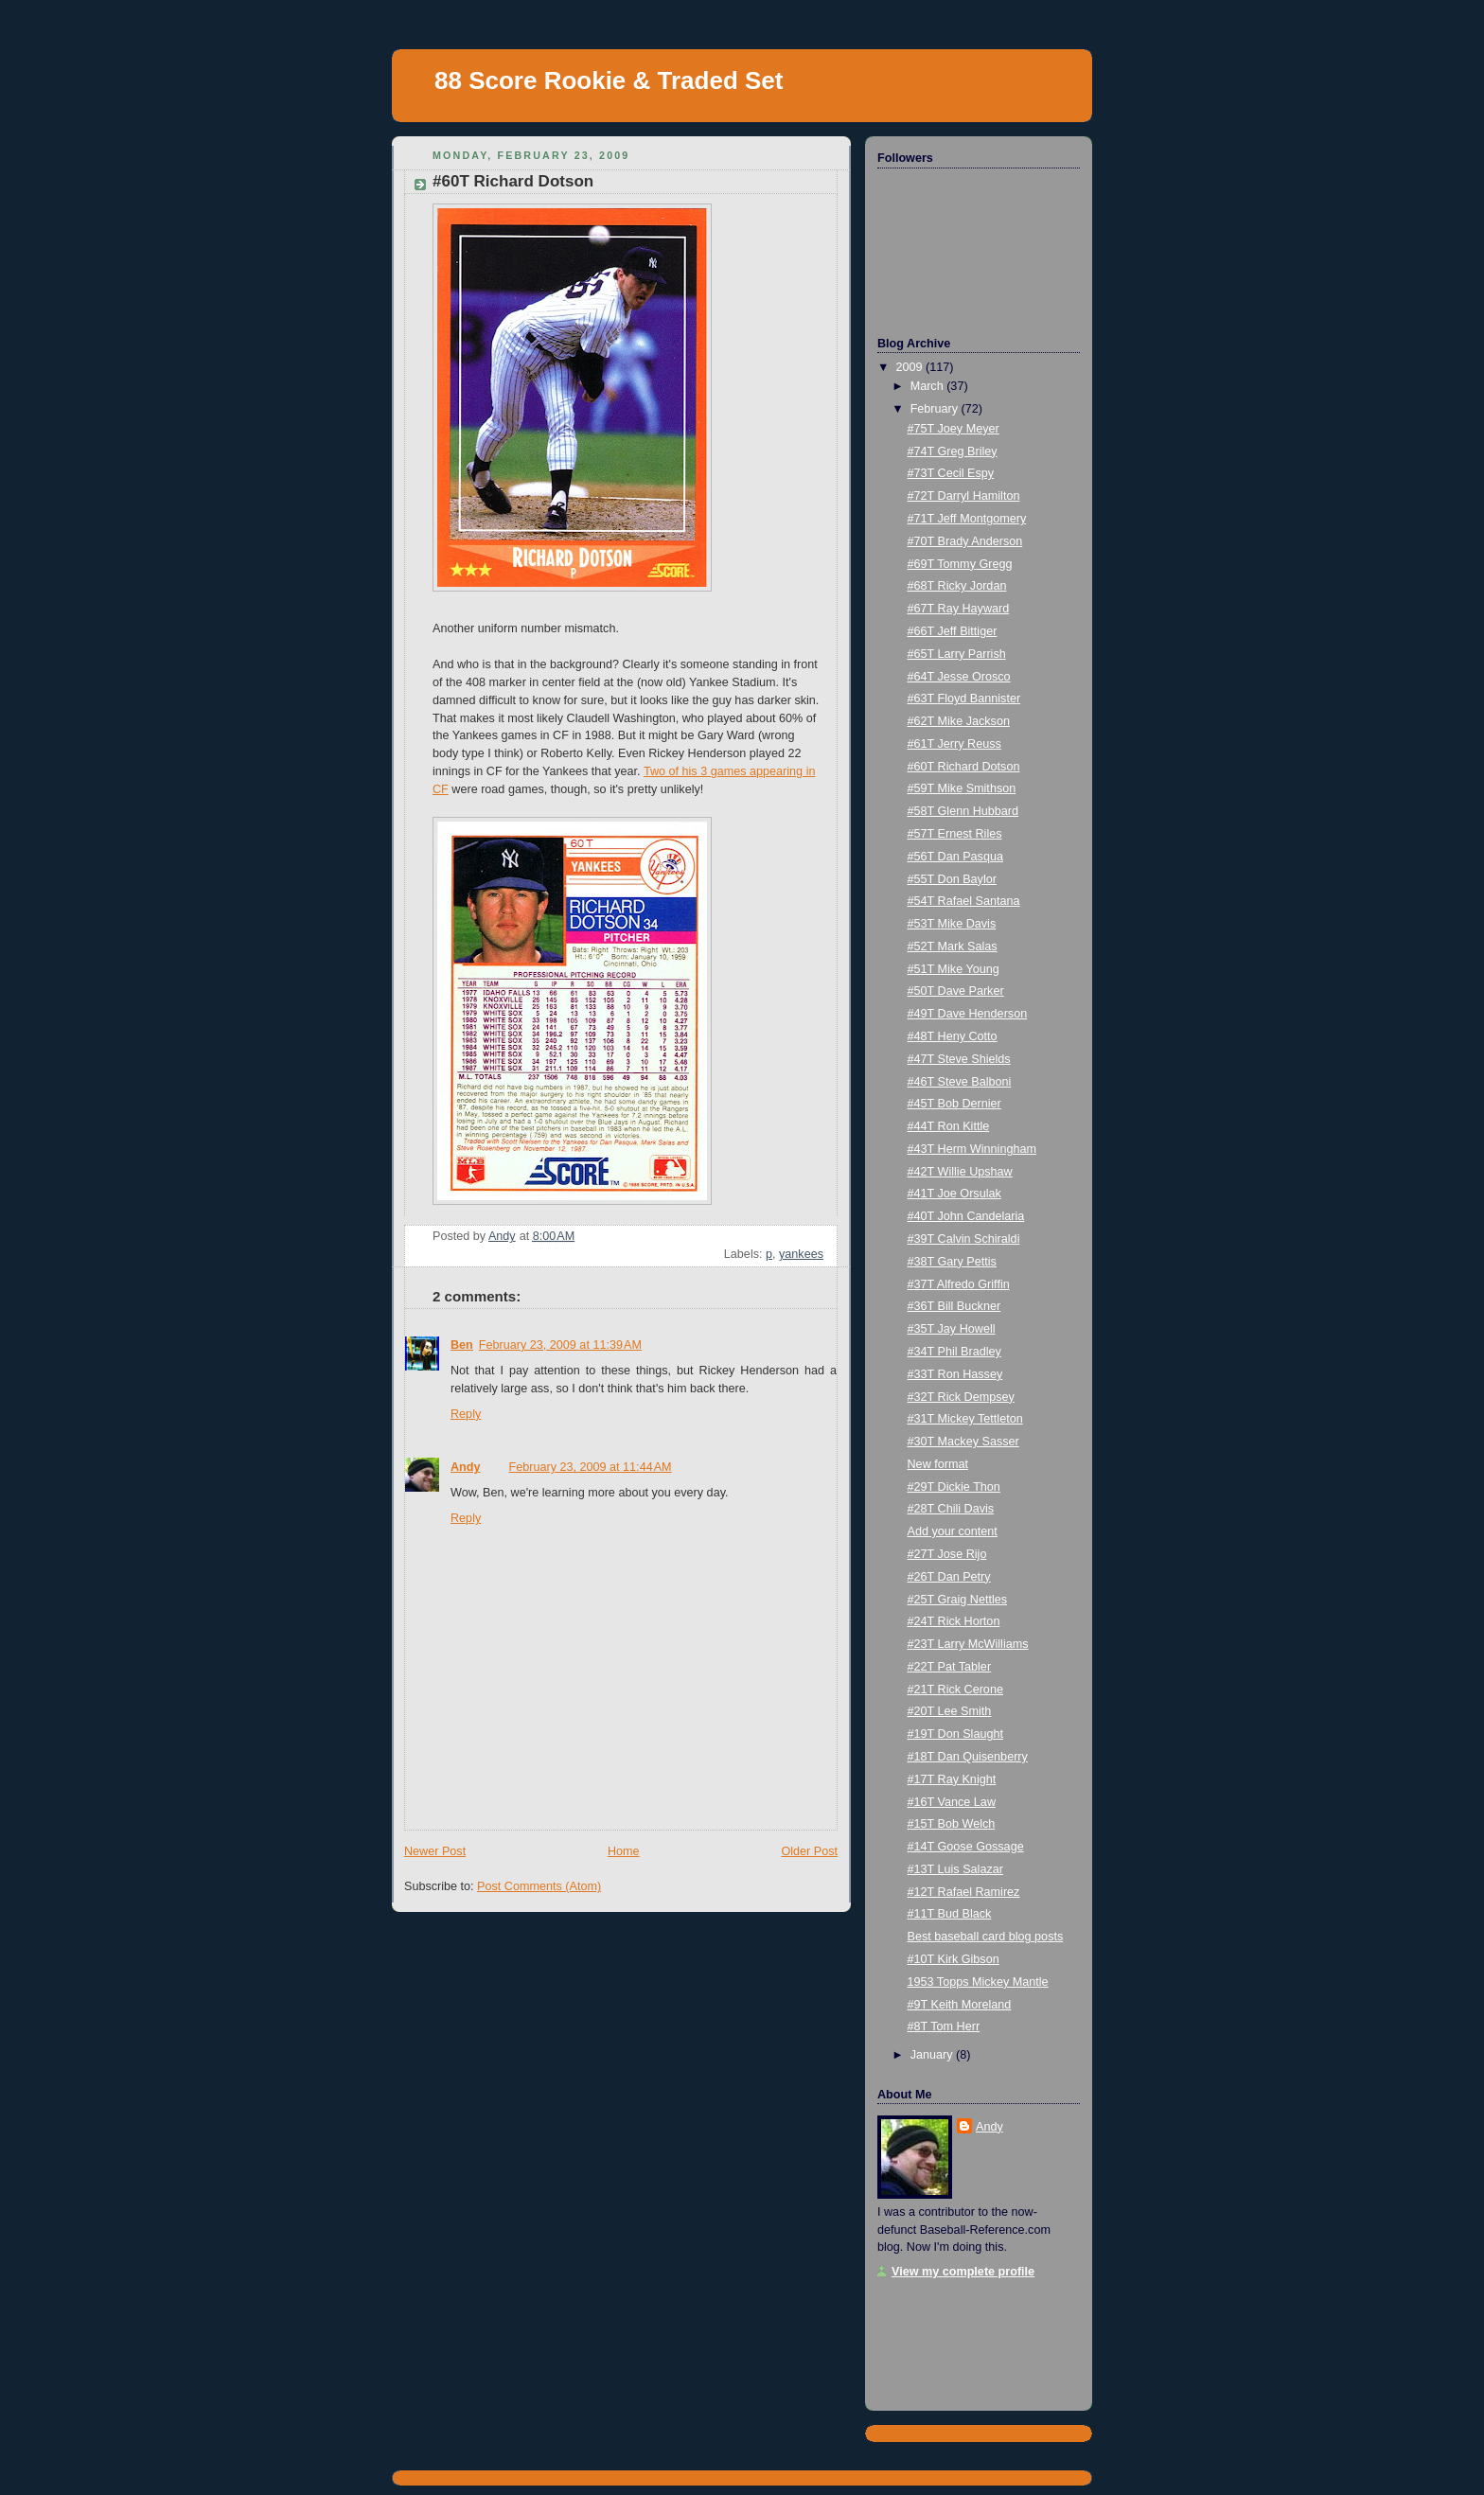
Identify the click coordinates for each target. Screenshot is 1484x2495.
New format (938, 1464)
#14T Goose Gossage (966, 1846)
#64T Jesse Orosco (959, 676)
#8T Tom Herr (944, 2026)
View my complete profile (963, 2271)
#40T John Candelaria (966, 1216)
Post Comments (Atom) (539, 1886)
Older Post (809, 1851)
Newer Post (435, 1851)
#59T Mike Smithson (962, 788)
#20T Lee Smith (950, 1711)
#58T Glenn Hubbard (963, 811)
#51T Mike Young (953, 969)
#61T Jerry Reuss (954, 744)
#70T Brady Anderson (965, 541)
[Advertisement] (972, 2337)
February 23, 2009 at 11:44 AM (590, 1467)
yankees (801, 1254)
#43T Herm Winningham (972, 1149)
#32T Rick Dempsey (961, 1397)
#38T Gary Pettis (952, 1261)
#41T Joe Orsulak (954, 1193)
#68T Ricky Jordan (957, 586)
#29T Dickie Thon (954, 1487)
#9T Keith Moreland (960, 2004)
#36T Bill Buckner (954, 1306)
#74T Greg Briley (953, 451)
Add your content (953, 1531)
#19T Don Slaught (955, 1734)
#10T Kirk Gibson (953, 1959)
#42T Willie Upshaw (960, 1171)
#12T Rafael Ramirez (964, 1892)
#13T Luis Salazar (955, 1869)
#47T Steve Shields (959, 1059)
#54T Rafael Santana (964, 901)
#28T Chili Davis (951, 1508)
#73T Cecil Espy (951, 473)
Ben (461, 1345)
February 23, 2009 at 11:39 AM (560, 1345)
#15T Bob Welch (952, 1824)
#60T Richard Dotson (964, 766)
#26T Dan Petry (949, 1577)
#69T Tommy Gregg (960, 564)
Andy (465, 1467)
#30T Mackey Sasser (963, 1441)
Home (624, 1851)
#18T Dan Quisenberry (968, 1756)
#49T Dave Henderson (968, 1013)
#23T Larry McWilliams (968, 1644)
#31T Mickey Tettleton (965, 1418)
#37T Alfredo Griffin (959, 1284)
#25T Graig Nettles (958, 1599)
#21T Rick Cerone (955, 1689)
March (928, 386)
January (933, 2054)
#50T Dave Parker (956, 991)
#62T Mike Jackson (959, 721)
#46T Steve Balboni (960, 1081)
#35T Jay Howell (952, 1329)
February (936, 409)
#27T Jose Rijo (947, 1554)
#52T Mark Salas (953, 946)
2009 (911, 367)
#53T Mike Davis (952, 923)
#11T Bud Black (950, 1913)
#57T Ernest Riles (955, 834)
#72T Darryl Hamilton (964, 496)
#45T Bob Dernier (954, 1103)
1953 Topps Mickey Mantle (978, 1982)
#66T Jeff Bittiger (953, 631)
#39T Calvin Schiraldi (964, 1239)
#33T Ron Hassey (955, 1374)
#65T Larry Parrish (957, 654)
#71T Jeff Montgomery (967, 518)
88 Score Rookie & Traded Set (608, 80)
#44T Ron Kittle (949, 1126)
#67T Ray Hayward (959, 608)
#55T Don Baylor (952, 879)
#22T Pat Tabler (950, 1666)
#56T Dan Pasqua (955, 856)
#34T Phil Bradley (954, 1351)
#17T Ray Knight (952, 1779)
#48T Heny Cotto (953, 1036)
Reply (465, 1414)
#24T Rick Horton (954, 1621)
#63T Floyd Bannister (964, 698)
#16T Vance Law (952, 1802)
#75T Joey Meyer (953, 428)
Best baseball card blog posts (986, 1936)
